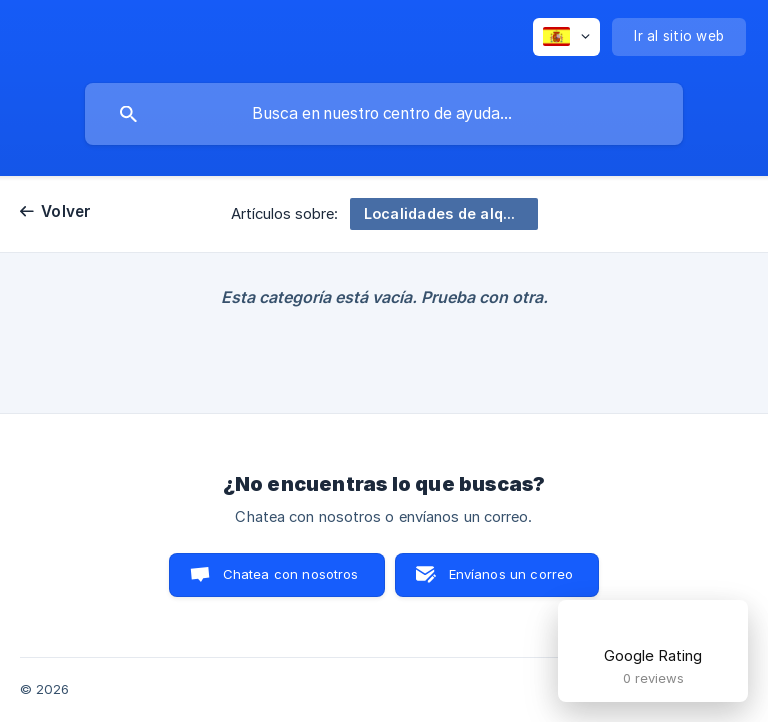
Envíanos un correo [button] (511, 574)
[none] (566, 37)
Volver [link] (66, 211)
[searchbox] (384, 114)
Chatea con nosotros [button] (291, 574)
